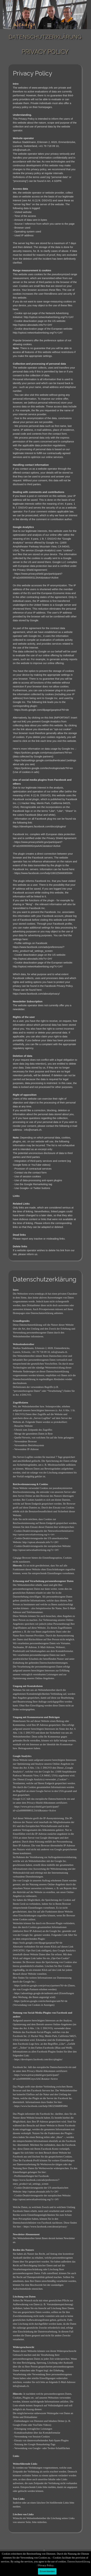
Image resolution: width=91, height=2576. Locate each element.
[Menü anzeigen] (49, 25)
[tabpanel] (24, 24)
